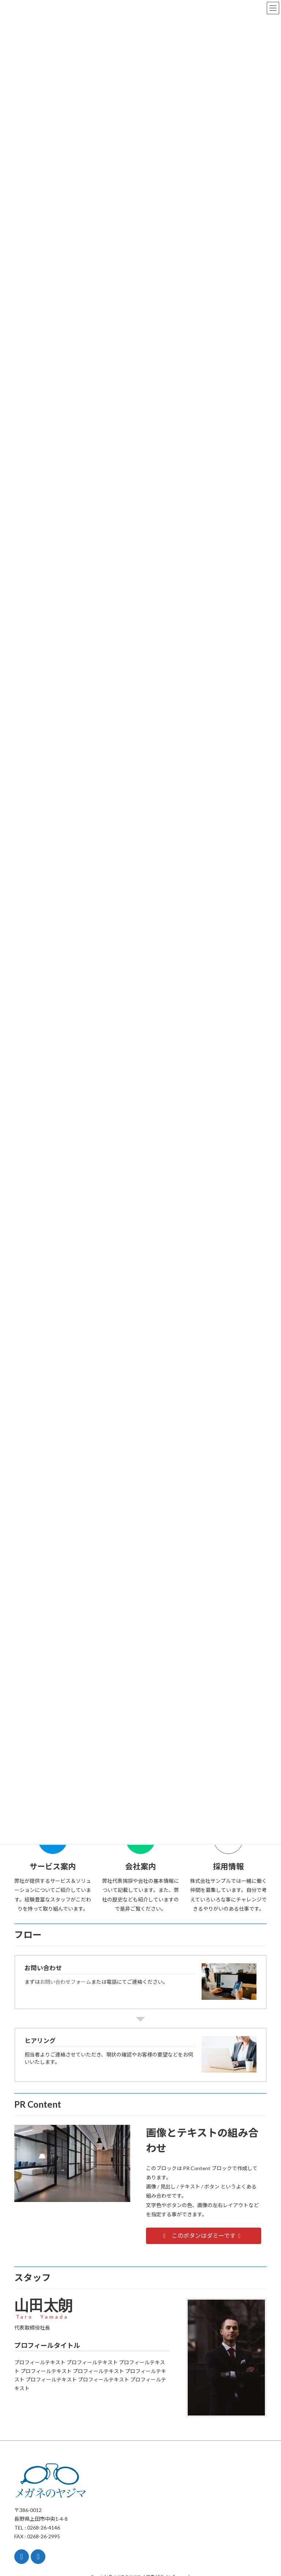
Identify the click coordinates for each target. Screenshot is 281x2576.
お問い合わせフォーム (65, 1982)
